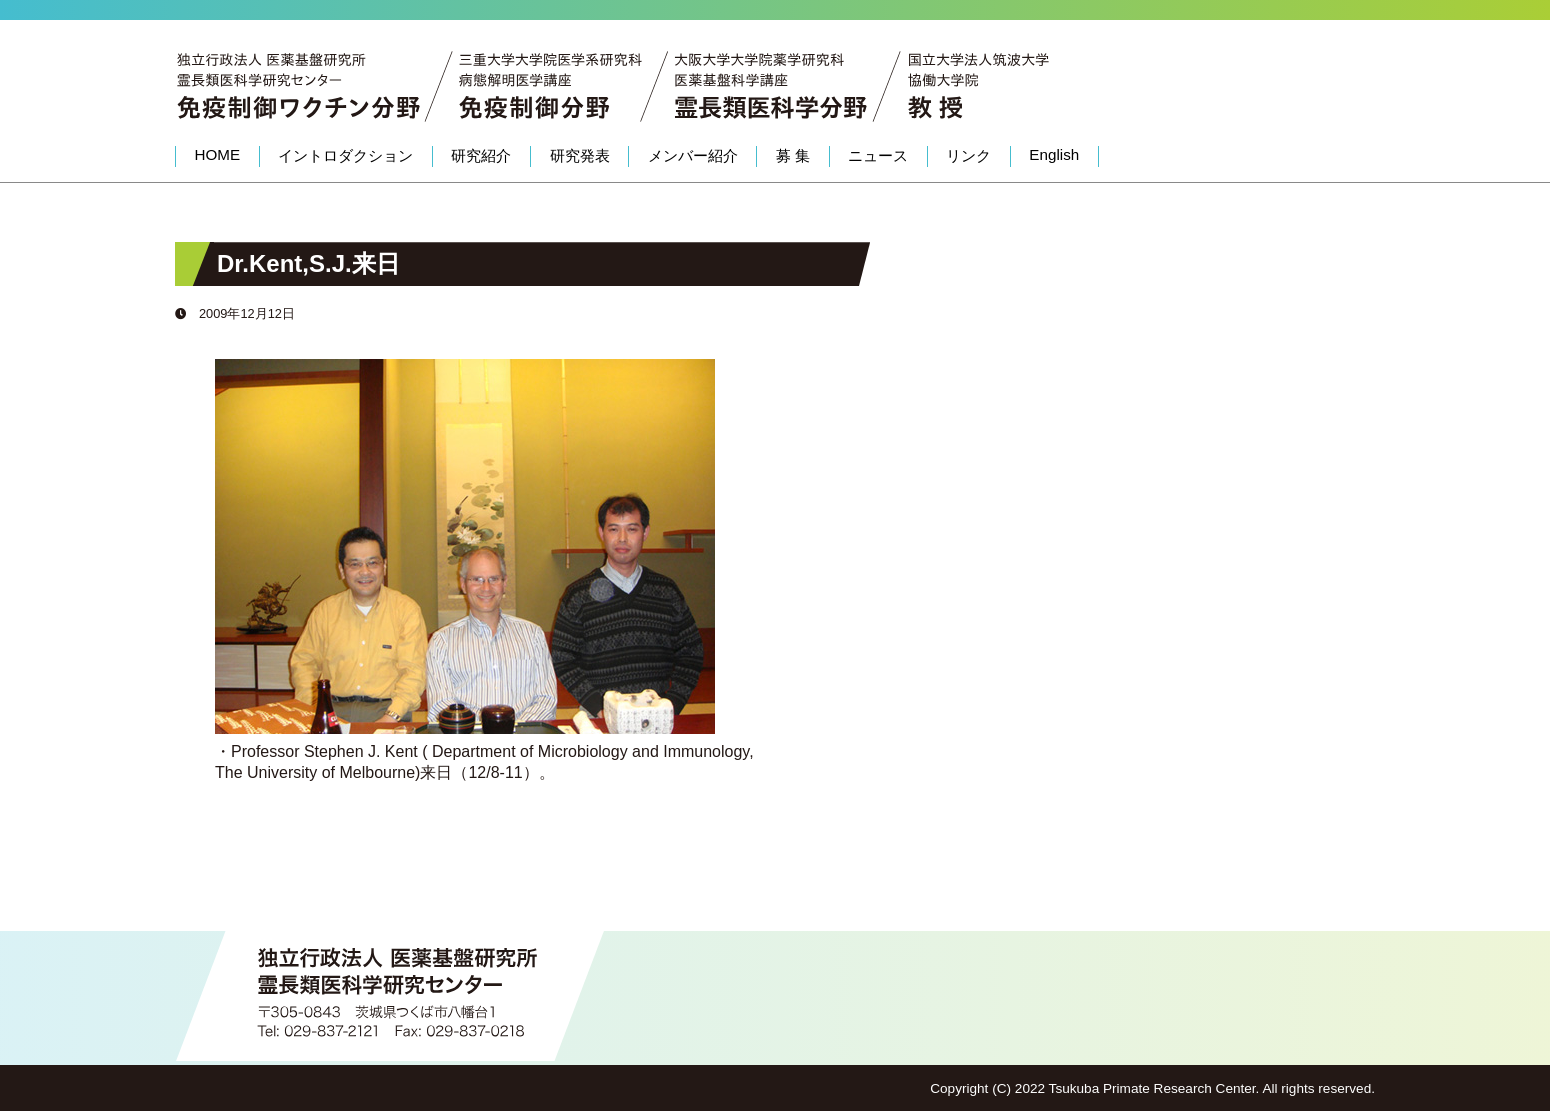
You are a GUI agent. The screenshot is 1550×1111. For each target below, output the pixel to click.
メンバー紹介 (693, 155)
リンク (968, 155)
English (1054, 154)
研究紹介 (481, 155)
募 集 (793, 155)
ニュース (878, 155)
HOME (218, 154)
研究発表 (580, 155)
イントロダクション (345, 155)
